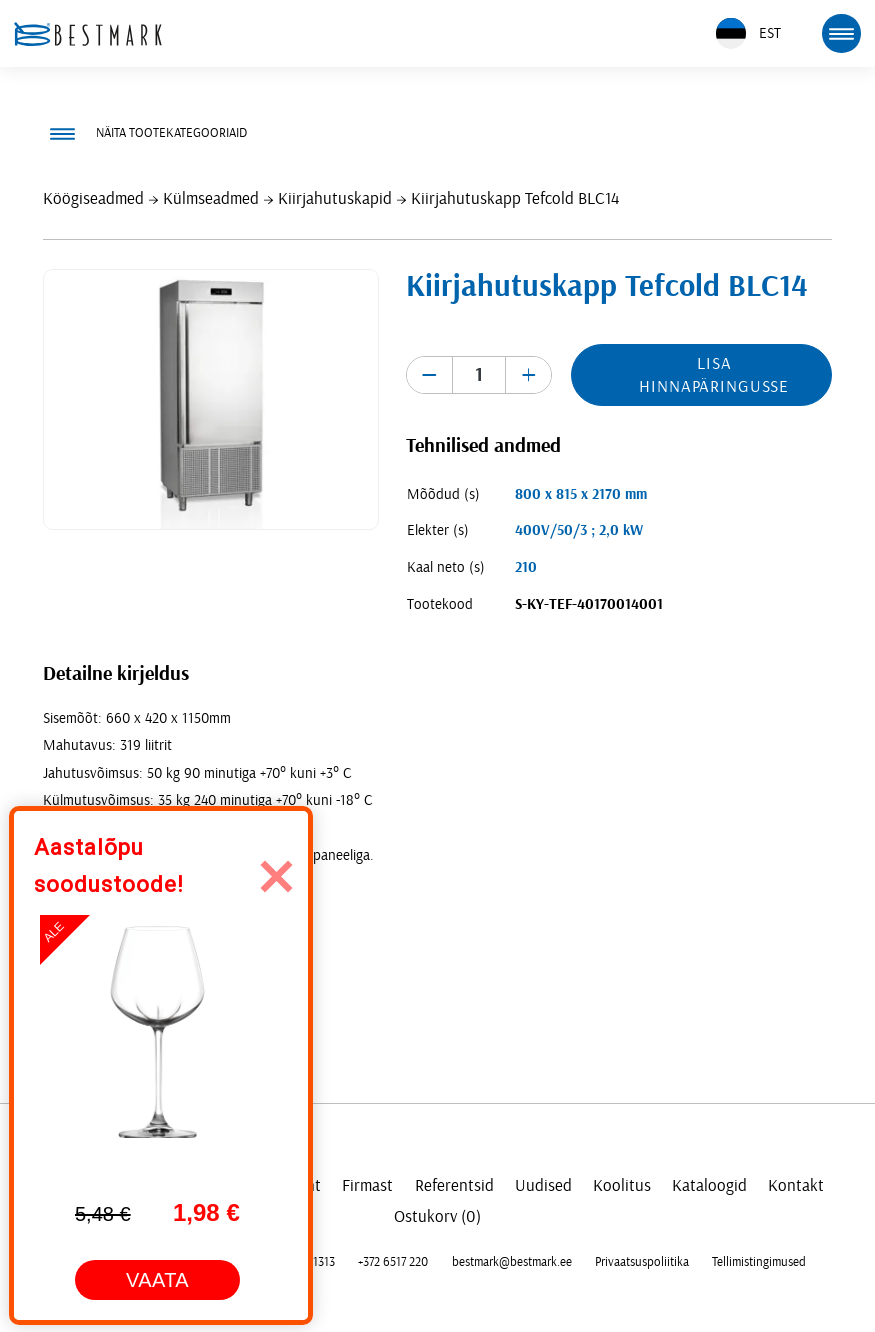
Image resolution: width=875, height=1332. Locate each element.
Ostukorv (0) (437, 1216)
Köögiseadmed (93, 198)
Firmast (367, 1185)
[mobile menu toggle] (841, 33)
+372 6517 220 (393, 1262)
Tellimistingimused (759, 1262)
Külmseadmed (211, 198)
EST (748, 33)
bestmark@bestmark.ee (512, 1262)
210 (526, 567)
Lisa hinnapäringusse (714, 375)
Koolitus (622, 1185)
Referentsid (454, 1185)
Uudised (543, 1185)
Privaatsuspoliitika (642, 1262)
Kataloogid (709, 1185)
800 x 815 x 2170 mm (581, 494)
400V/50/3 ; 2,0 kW (579, 530)
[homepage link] (88, 34)
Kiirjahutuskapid (335, 198)
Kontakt (796, 1185)
